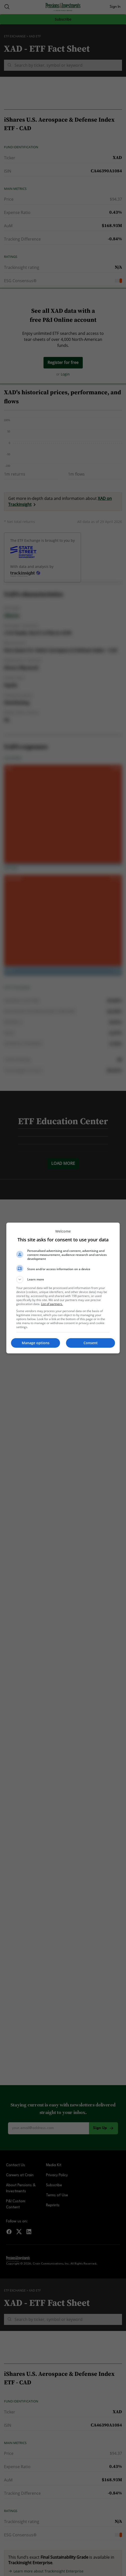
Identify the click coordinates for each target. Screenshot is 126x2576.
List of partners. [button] (52, 1304)
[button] (63, 1279)
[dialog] (63, 1288)
